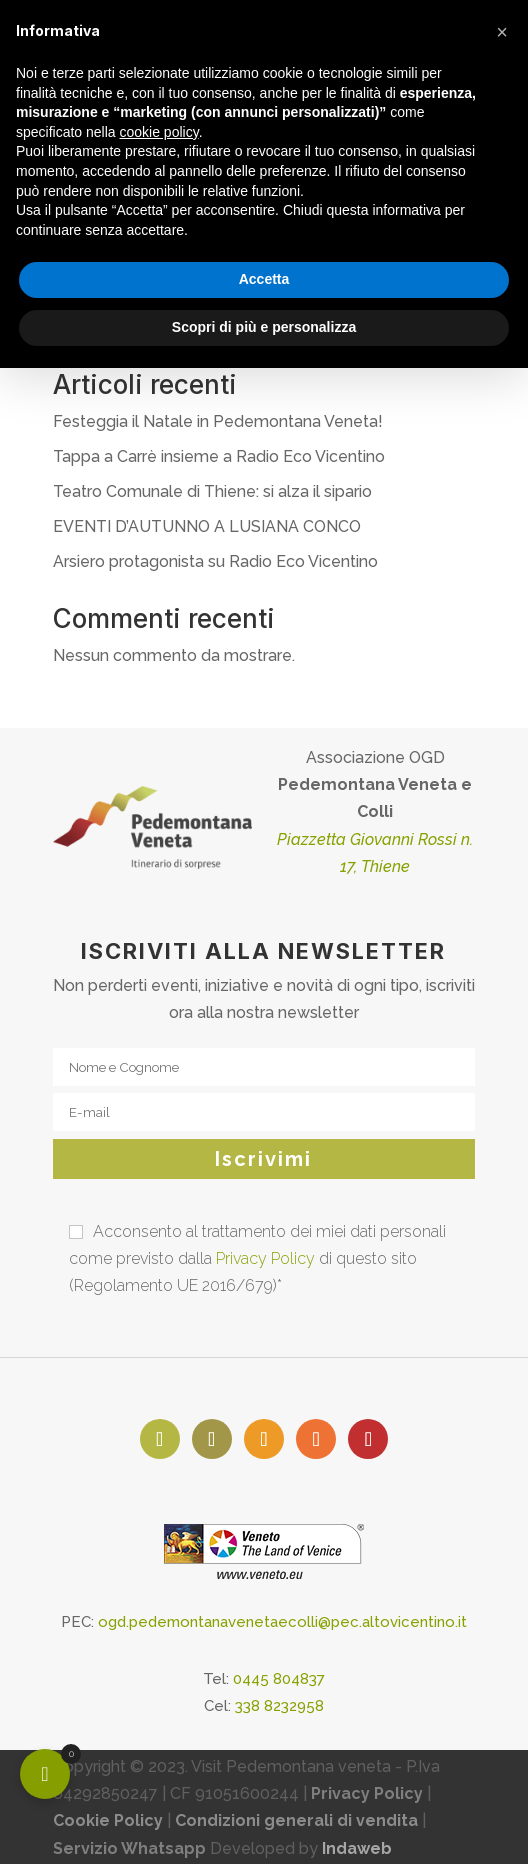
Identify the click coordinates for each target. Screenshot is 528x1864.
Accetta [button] (264, 279)
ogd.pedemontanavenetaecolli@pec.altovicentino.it (282, 1622)
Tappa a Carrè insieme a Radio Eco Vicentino (219, 456)
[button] (502, 32)
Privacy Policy (265, 1258)
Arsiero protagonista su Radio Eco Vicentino (215, 561)
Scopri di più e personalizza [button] (264, 327)
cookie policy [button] (159, 132)
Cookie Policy (108, 1820)
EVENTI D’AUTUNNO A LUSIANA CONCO (207, 526)
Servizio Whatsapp (129, 1848)
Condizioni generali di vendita (296, 1820)
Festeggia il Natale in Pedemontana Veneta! (218, 421)
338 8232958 (279, 1706)
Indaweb (357, 1848)
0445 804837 (279, 1679)
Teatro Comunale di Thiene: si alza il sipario (212, 491)
